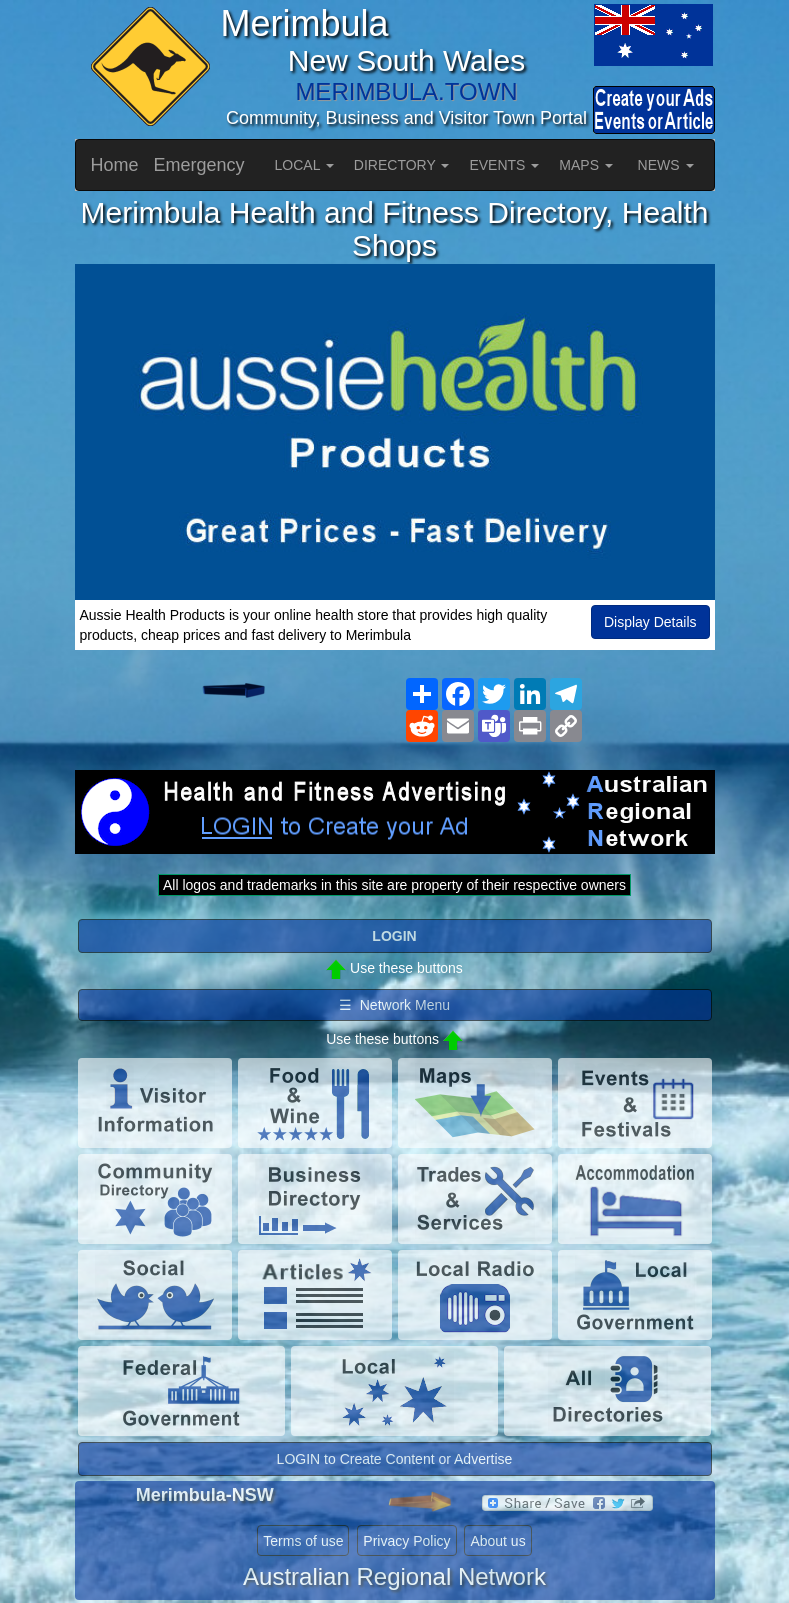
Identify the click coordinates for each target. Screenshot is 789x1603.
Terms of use (303, 1541)
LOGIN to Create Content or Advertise (395, 1459)
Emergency (199, 165)
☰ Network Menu (394, 1005)
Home (115, 165)
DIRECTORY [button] (402, 165)
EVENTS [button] (504, 165)
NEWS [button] (666, 165)
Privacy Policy (406, 1541)
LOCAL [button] (304, 165)
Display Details (650, 622)
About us (497, 1541)
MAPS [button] (586, 165)
